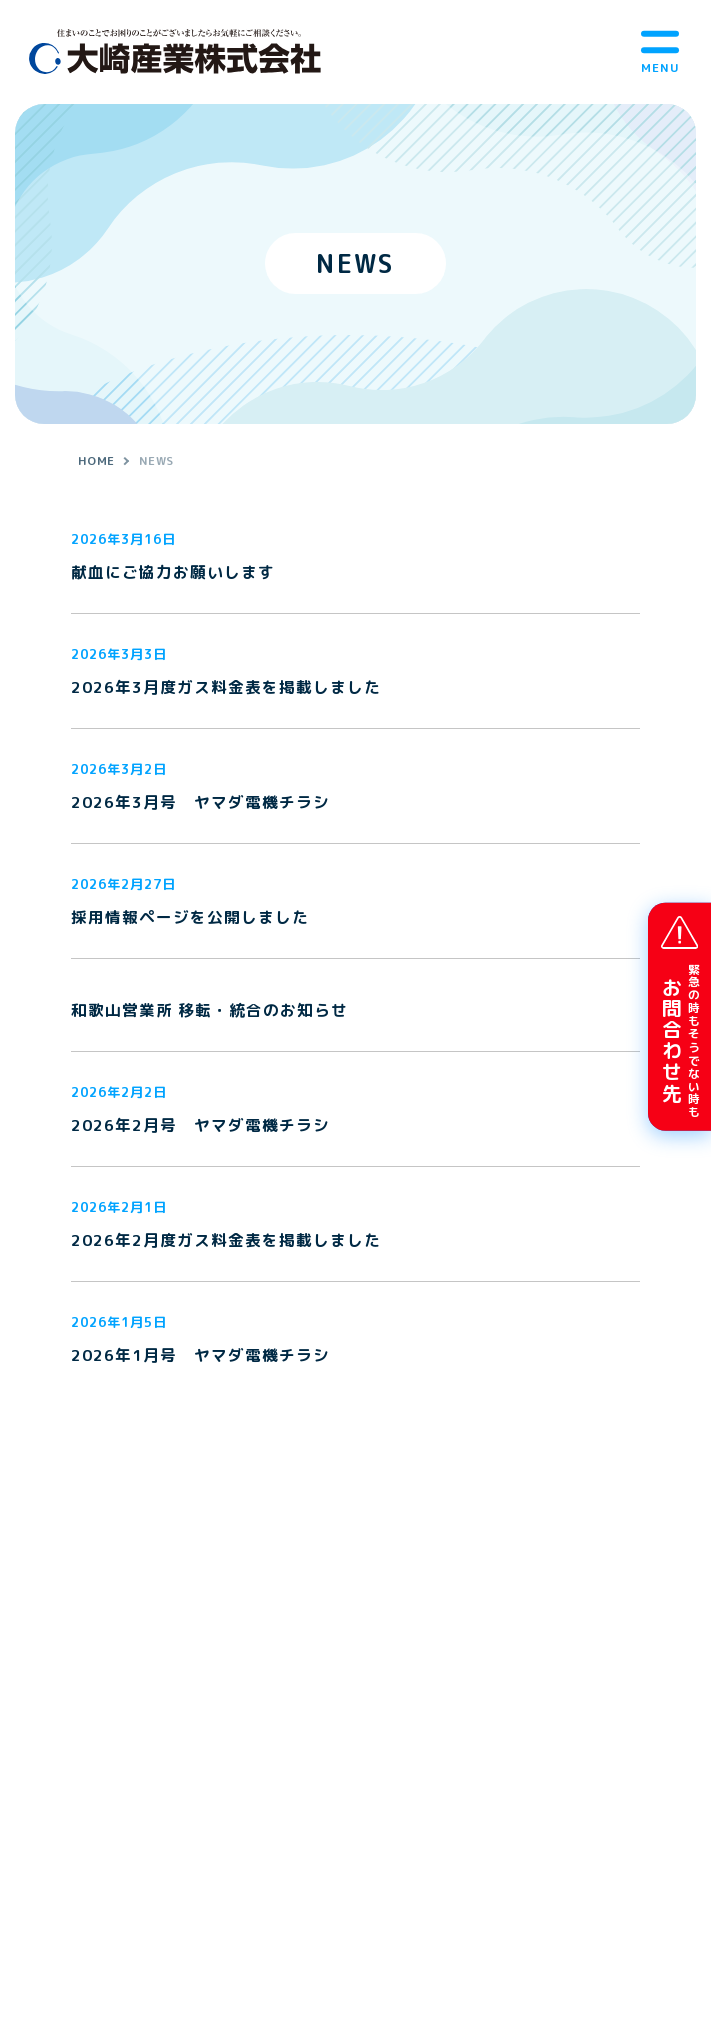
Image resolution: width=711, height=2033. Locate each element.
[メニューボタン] (660, 52)
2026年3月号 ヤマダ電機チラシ (200, 802)
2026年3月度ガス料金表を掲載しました (226, 687)
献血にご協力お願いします (173, 572)
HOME (96, 460)
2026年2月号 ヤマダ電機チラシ (200, 1125)
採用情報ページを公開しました (190, 917)
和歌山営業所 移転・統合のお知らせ (209, 1010)
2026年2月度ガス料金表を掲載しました (226, 1240)
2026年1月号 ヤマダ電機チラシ (200, 1355)
